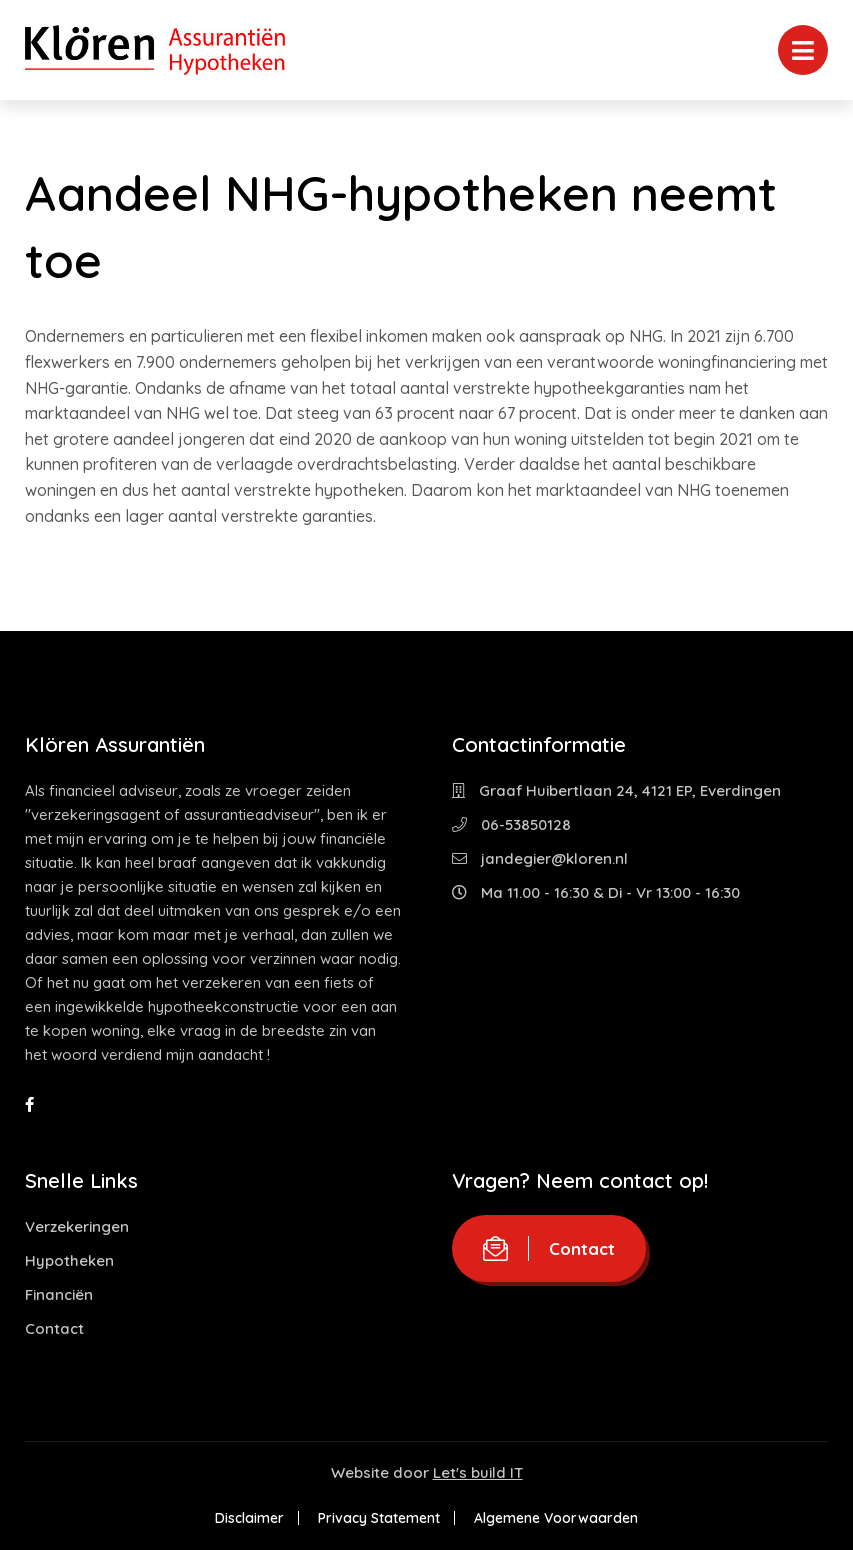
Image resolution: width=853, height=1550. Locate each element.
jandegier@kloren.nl (540, 858)
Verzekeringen (77, 1226)
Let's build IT (478, 1472)
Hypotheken (69, 1260)
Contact (54, 1328)
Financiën (59, 1294)
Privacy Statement (379, 1518)
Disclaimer (249, 1518)
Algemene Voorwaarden (556, 1518)
